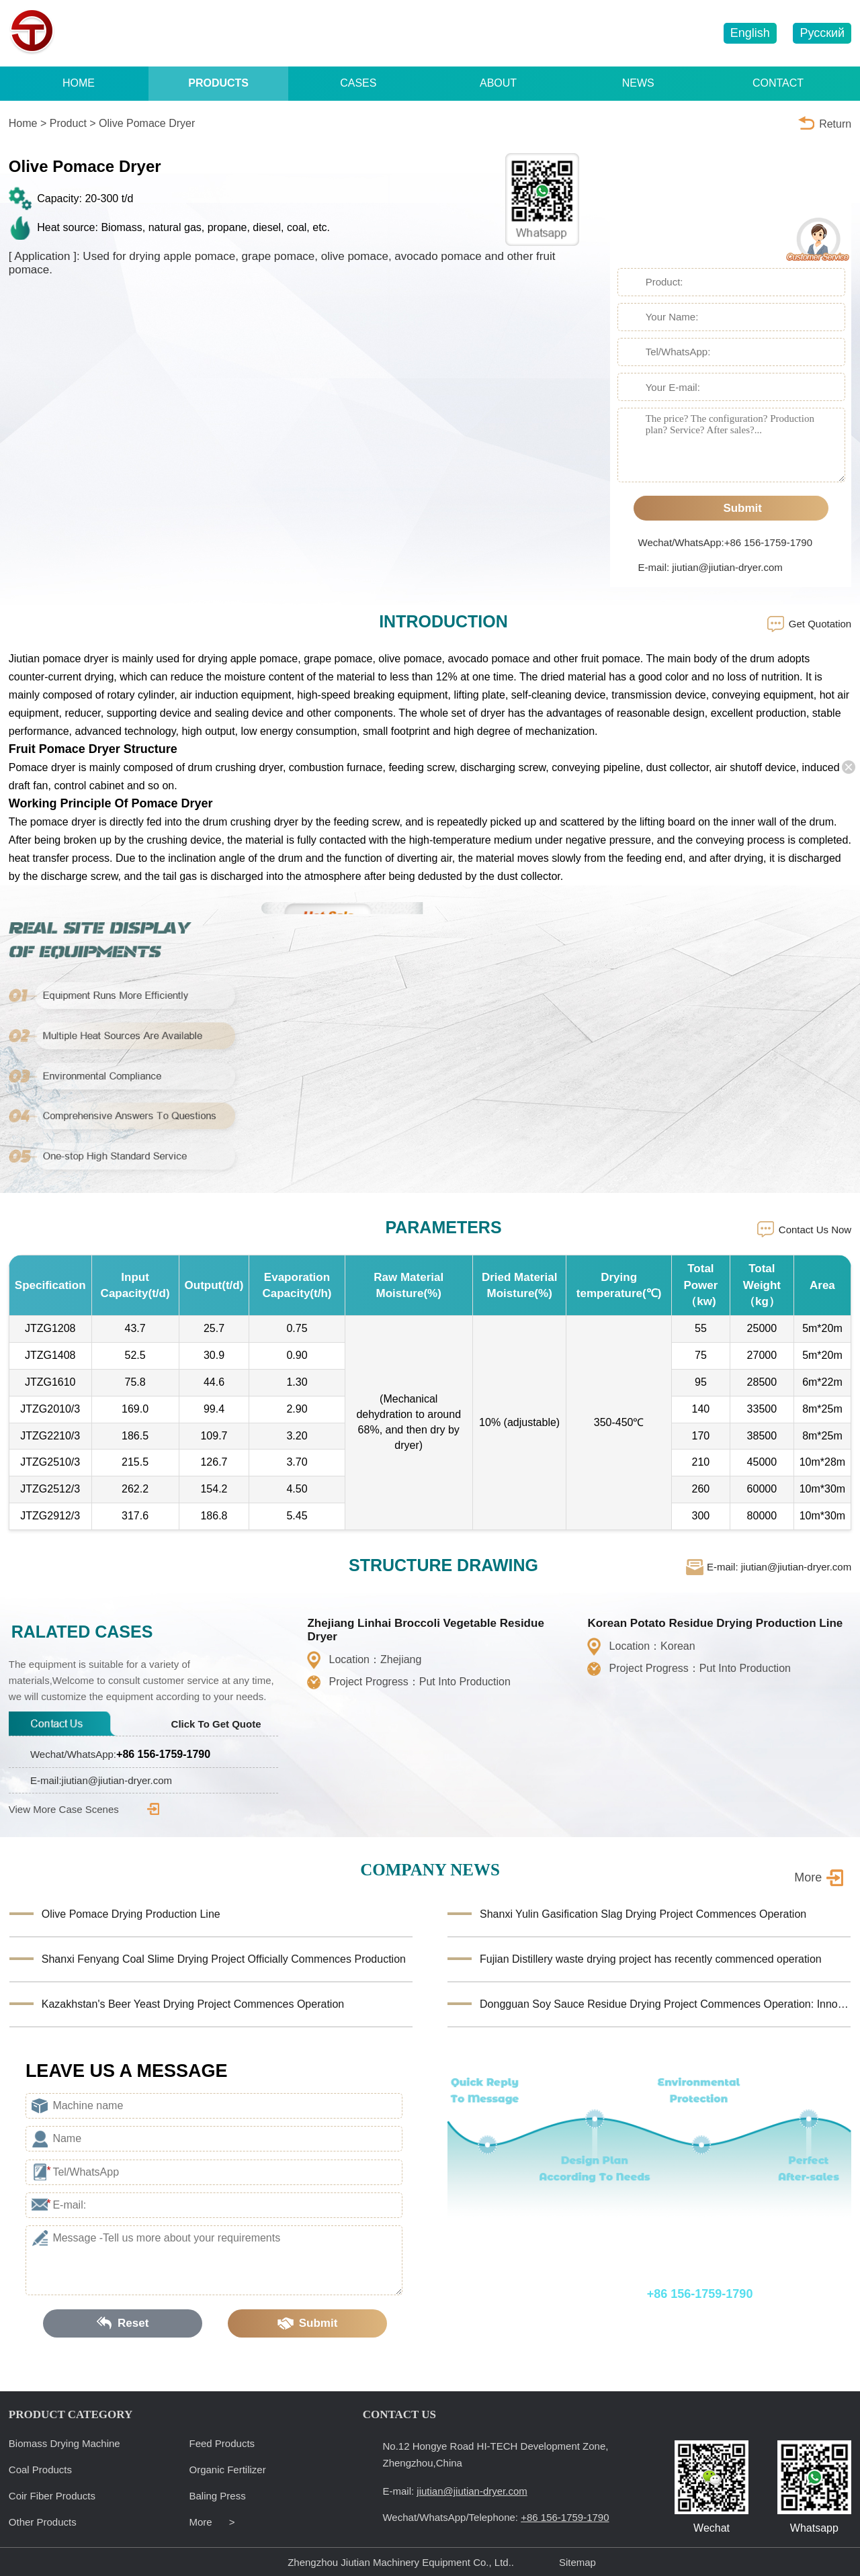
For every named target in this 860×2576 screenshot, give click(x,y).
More (808, 1877)
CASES (358, 83)
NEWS (638, 83)
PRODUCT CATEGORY (70, 2414)
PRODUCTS (218, 83)
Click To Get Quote (225, 1724)
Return (835, 124)
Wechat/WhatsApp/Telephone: (625, 2294)
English (750, 33)
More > (212, 2522)
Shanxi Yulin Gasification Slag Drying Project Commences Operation (643, 1914)
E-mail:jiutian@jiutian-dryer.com (101, 1780)
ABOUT (498, 83)
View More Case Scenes (84, 1809)
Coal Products (40, 2469)
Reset (123, 2323)
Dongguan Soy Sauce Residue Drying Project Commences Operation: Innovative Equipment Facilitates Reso (665, 2004)
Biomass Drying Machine (64, 2443)
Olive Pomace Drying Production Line (131, 1914)
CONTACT (778, 83)
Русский (822, 33)
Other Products (43, 2522)
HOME (78, 83)
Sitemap (577, 2562)
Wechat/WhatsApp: (120, 1754)
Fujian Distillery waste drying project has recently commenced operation (651, 1959)
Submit (731, 508)
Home (23, 123)
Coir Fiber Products (52, 2495)
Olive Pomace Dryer (147, 123)
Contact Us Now (815, 1229)
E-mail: (454, 2491)
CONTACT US (399, 2414)
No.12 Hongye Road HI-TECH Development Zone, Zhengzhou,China (495, 2454)
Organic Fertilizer (227, 2469)
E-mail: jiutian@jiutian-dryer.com (710, 567)
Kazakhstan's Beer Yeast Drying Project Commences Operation (193, 2004)
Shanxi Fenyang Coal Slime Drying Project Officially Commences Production (224, 1959)
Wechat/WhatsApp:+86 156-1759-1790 (725, 542)
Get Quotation (820, 623)
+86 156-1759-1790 (504, 33)
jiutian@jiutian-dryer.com (642, 33)
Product (68, 123)
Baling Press (217, 2495)
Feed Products (222, 2443)
